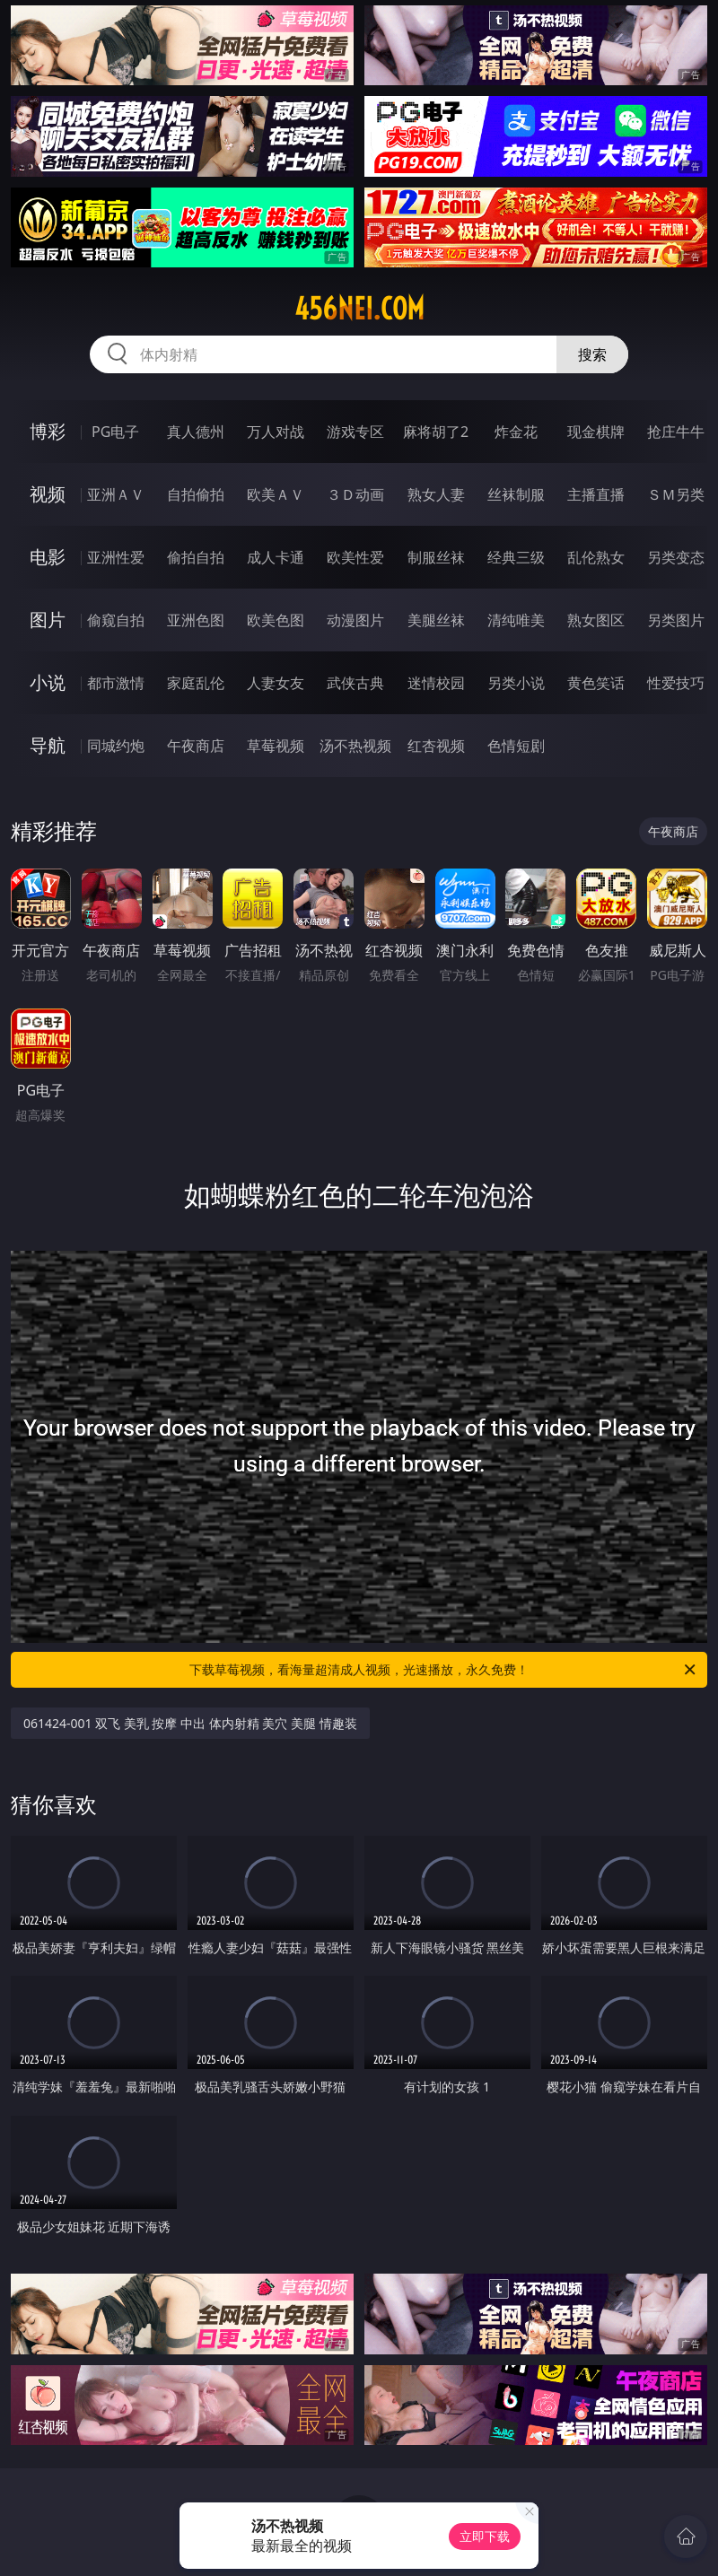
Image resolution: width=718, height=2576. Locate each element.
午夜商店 (195, 745)
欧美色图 (275, 620)
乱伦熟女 (596, 557)
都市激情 (115, 683)
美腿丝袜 (436, 620)
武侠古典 (355, 683)
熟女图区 (596, 620)
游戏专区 (355, 431)
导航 (48, 745)
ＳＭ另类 (676, 494)
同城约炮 (115, 745)
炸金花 (516, 431)
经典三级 (516, 557)
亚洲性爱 (115, 557)
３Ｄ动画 (355, 494)
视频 (48, 494)
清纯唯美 (516, 620)
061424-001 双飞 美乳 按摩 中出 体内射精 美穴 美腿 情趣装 (190, 1723)
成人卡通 (275, 557)
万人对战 (275, 431)
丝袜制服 (516, 494)
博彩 (48, 431)
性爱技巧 (676, 683)
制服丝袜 (436, 557)
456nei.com (359, 309)
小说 (48, 682)
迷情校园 (436, 683)
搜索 (592, 354)
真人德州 (195, 431)
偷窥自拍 (115, 620)
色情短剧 (516, 745)
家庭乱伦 (195, 683)
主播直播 (596, 494)
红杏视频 (436, 745)
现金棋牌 (596, 431)
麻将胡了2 (435, 431)
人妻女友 (275, 683)
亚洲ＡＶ (115, 494)
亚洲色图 (195, 620)
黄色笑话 (596, 683)
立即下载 (485, 2536)
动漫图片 (355, 620)
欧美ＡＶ (275, 494)
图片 (48, 619)
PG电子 (115, 431)
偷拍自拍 (195, 557)
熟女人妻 (436, 494)
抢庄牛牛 (676, 431)
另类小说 (516, 683)
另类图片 (676, 620)
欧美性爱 (355, 557)
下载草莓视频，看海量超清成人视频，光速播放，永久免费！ (443, 1670)
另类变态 (676, 557)
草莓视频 (275, 745)
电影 (48, 557)
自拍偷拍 (195, 494)
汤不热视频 (355, 745)
